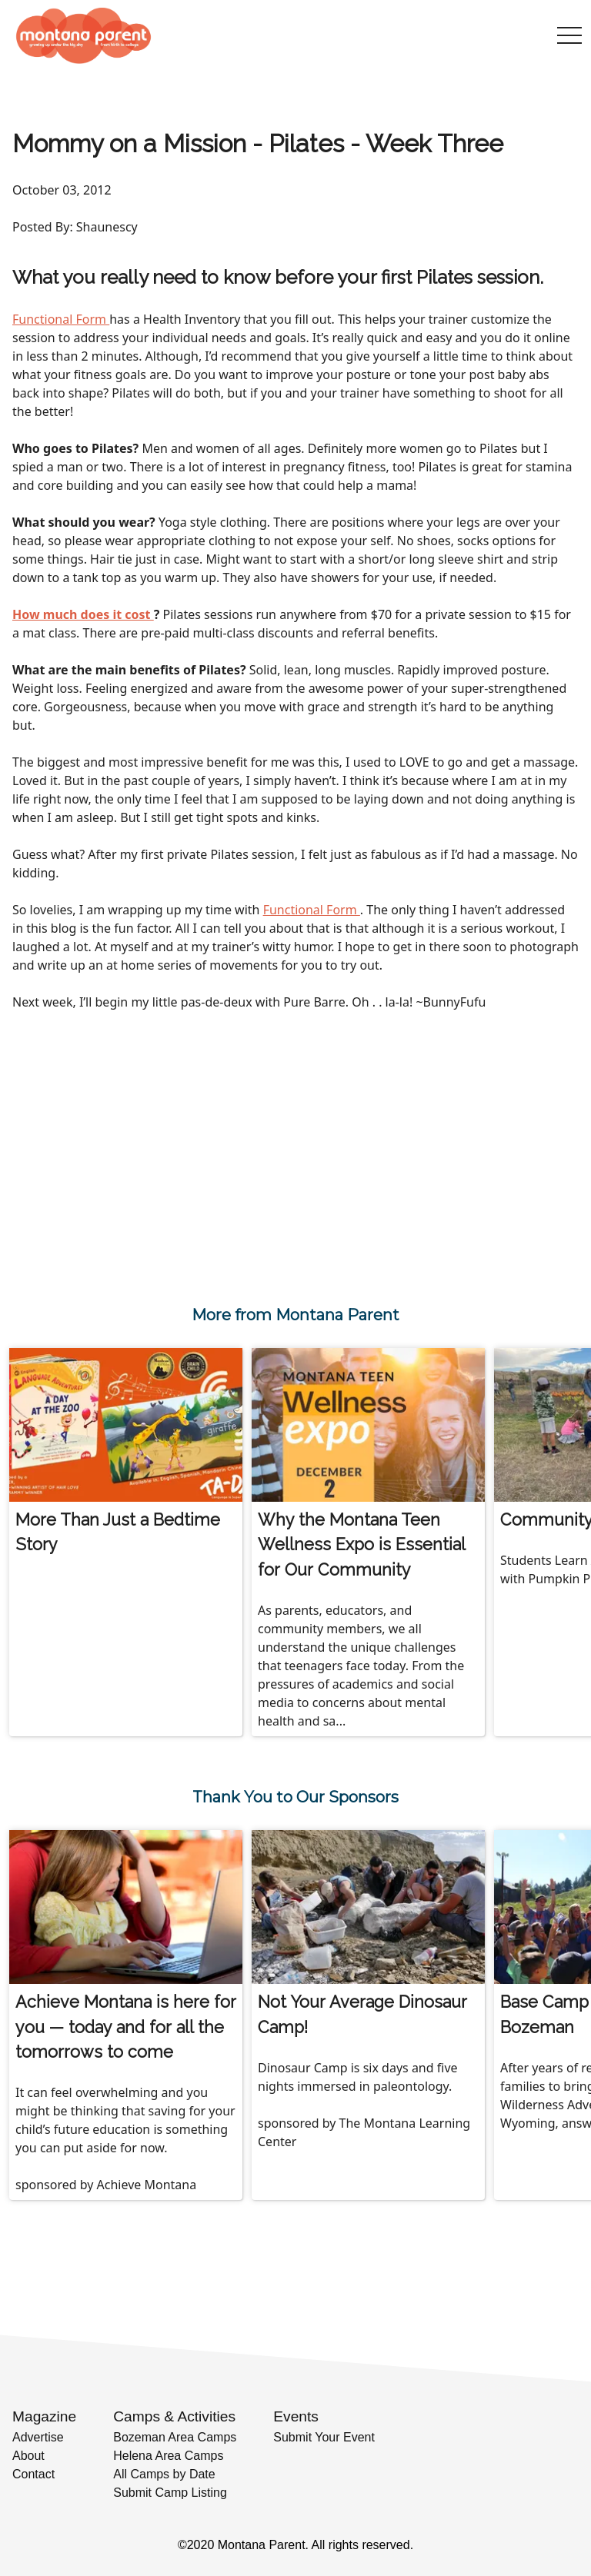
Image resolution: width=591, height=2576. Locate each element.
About (28, 2455)
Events (296, 2416)
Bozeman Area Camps (174, 2437)
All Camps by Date (164, 2474)
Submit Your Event (324, 2437)
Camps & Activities (174, 2416)
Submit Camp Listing (170, 2492)
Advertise (38, 2437)
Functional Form (60, 319)
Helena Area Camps (168, 2455)
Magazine (44, 2416)
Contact (33, 2474)
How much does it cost (83, 614)
